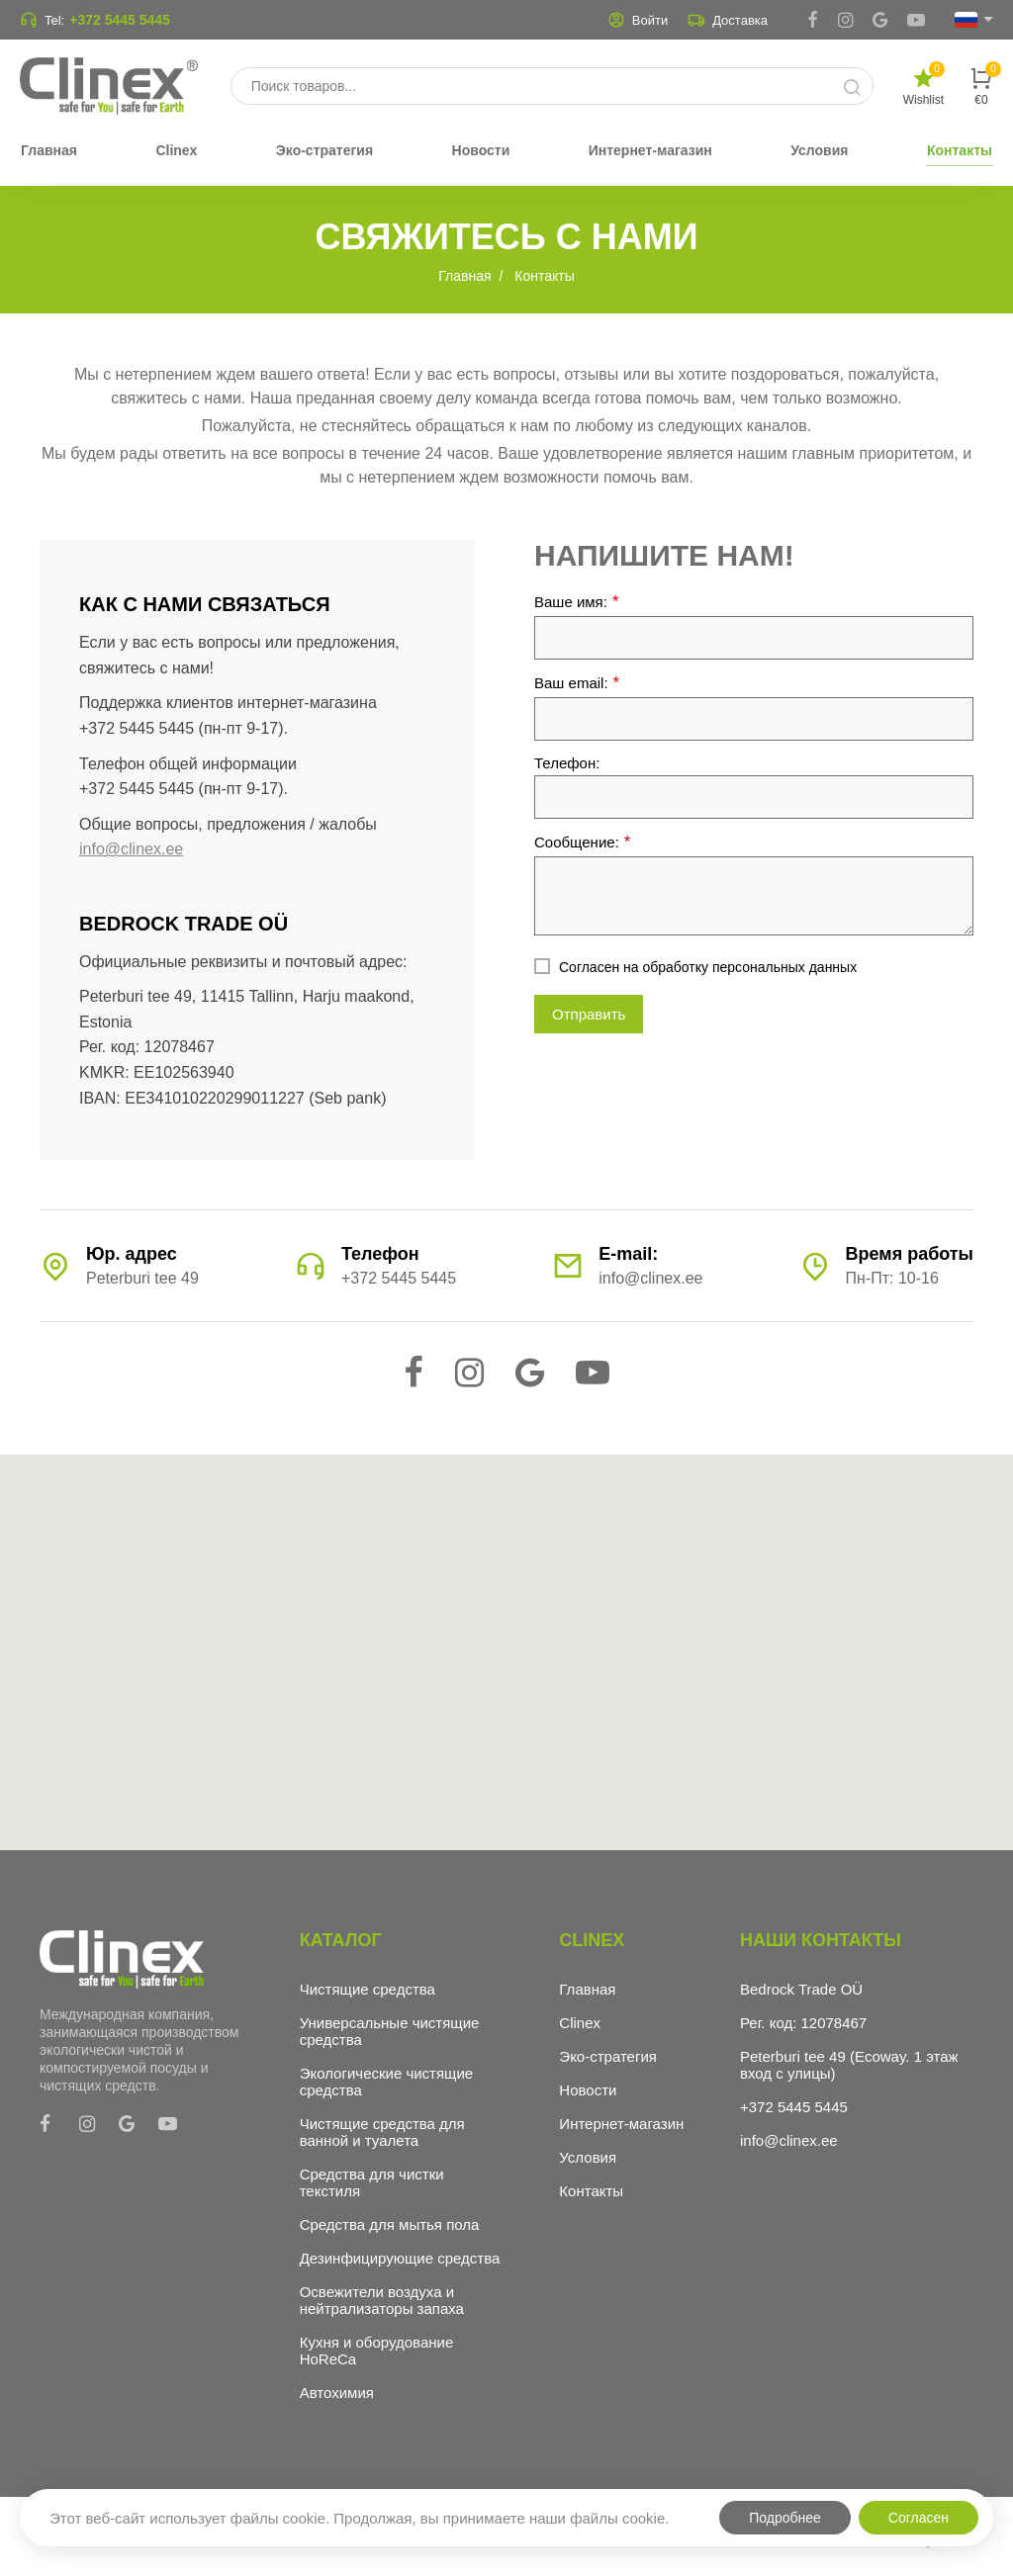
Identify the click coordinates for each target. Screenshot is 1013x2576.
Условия (587, 2157)
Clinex (579, 2022)
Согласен (918, 2518)
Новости (587, 2090)
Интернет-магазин (621, 2123)
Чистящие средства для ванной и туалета (382, 2132)
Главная (587, 1989)
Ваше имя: (576, 601)
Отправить (588, 1014)
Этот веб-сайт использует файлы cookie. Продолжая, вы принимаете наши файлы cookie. (359, 2518)
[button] (506, 1634)
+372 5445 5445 (119, 20)
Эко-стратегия (608, 2056)
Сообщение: (582, 842)
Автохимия (337, 2392)
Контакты (591, 2190)
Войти (637, 20)
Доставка (728, 20)
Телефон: (566, 763)
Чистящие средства (367, 1989)
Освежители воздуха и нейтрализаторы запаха (382, 2300)
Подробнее (785, 2518)
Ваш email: (576, 682)
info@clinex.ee (131, 849)
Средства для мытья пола (390, 2224)
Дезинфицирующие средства (400, 2258)
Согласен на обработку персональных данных (708, 967)
